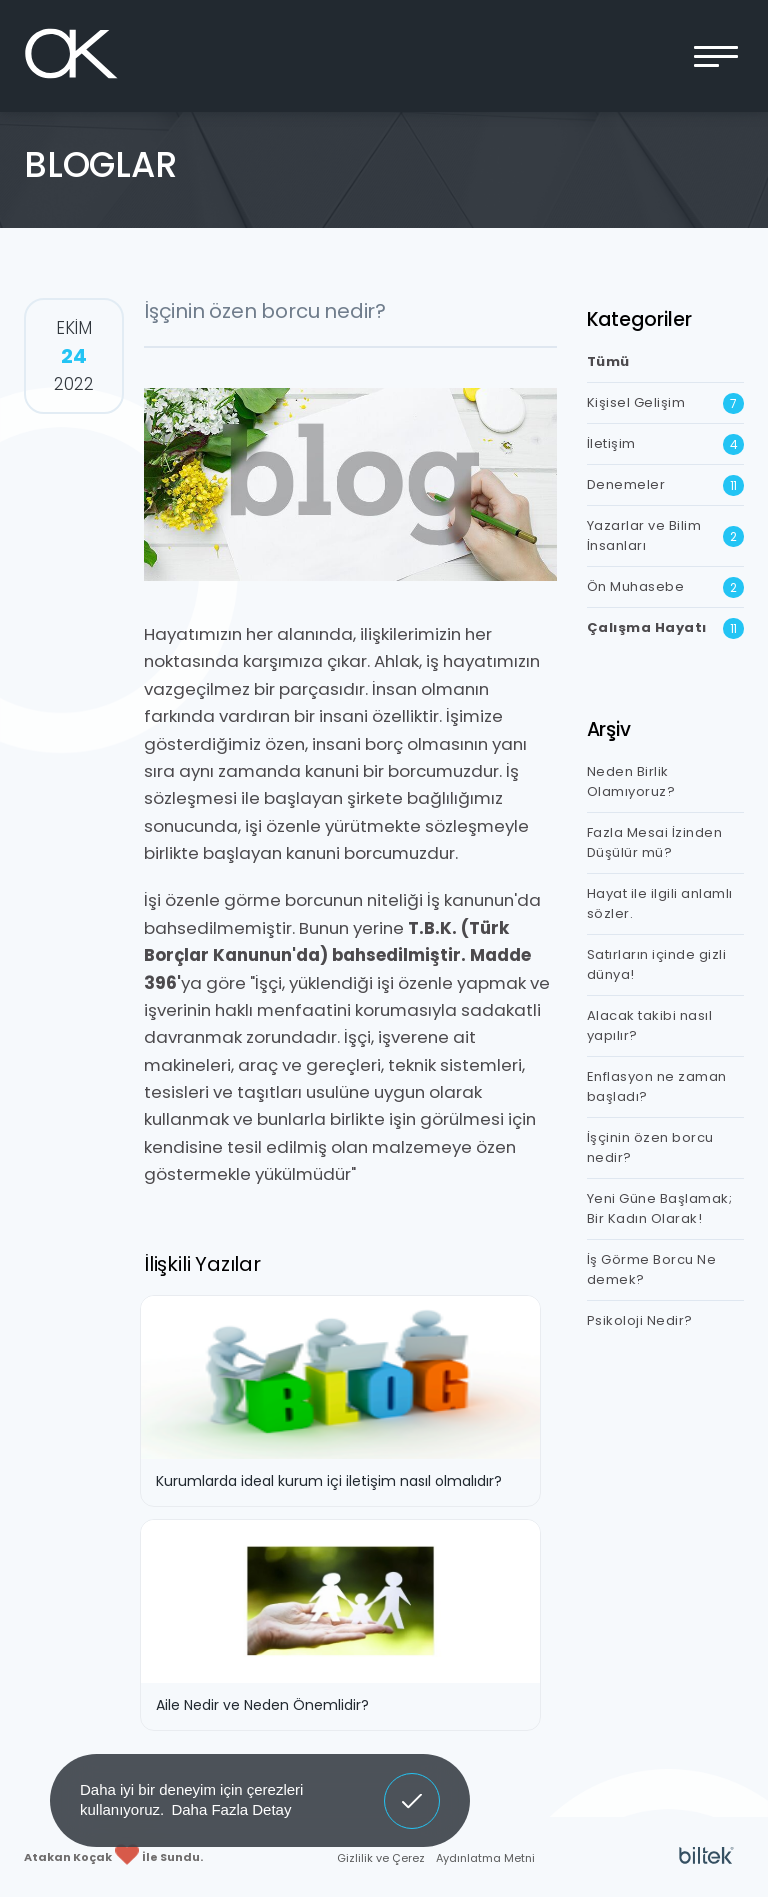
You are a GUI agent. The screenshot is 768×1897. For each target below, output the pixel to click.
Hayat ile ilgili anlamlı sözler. (660, 903)
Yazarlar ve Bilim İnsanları (666, 535)
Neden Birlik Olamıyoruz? (631, 781)
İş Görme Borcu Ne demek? (652, 1269)
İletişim (666, 444)
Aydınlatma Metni (485, 1858)
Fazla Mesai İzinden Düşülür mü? (655, 842)
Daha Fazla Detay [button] (231, 1809)
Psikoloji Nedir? (640, 1320)
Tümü (608, 361)
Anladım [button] (412, 1786)
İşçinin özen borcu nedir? (650, 1147)
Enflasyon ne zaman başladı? (657, 1086)
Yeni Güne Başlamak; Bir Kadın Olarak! (660, 1208)
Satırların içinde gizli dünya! (657, 964)
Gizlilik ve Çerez (381, 1858)
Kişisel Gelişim (666, 403)
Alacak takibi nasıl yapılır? (650, 1025)
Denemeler (666, 485)
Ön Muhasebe (666, 587)
